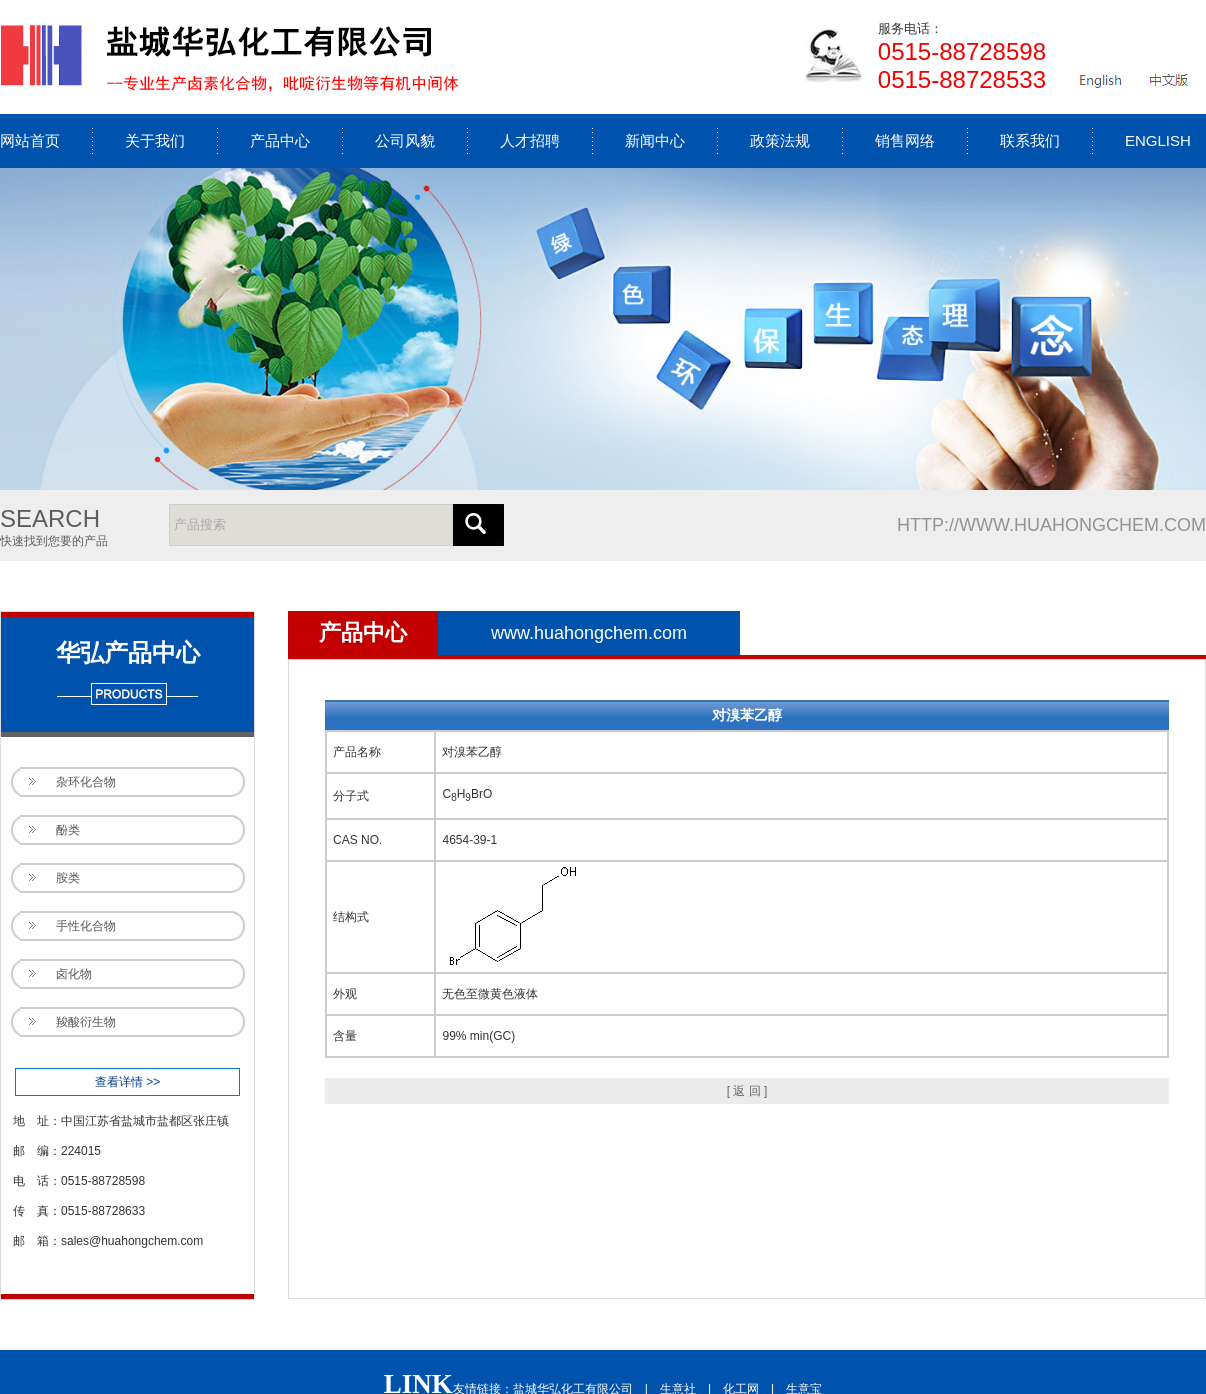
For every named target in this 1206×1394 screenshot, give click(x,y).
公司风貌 (405, 140)
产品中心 (280, 140)
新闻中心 (655, 140)
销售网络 (905, 140)
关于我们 (155, 140)
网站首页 (30, 140)
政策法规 (780, 140)
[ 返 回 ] (747, 1091)
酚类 (68, 830)
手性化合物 (86, 926)
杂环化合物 (86, 782)
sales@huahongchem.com (132, 1241)
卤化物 (74, 974)
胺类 (68, 878)
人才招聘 (530, 140)
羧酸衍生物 (86, 1022)
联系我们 (1030, 140)
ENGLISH (1158, 140)
